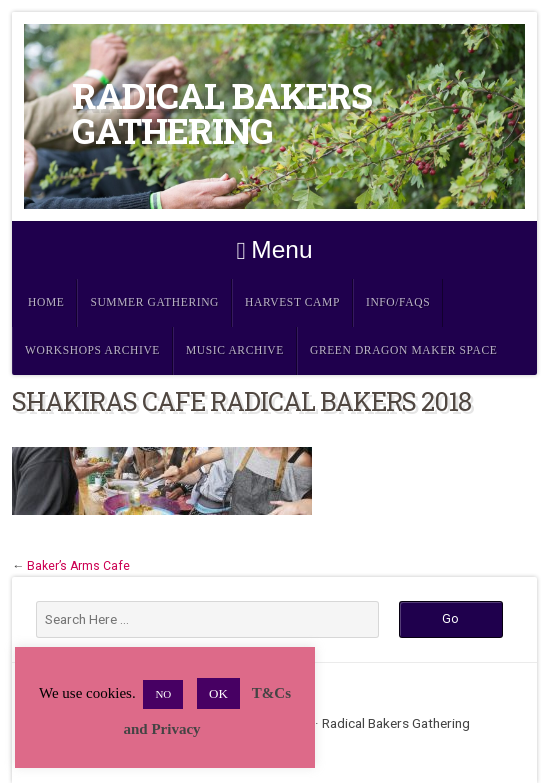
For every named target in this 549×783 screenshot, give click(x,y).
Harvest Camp (292, 302)
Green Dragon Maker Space (404, 350)
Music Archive (235, 350)
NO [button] (163, 694)
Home (46, 302)
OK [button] (218, 693)
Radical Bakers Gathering (222, 113)
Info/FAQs (398, 302)
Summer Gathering (154, 302)
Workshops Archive (92, 350)
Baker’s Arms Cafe (78, 566)
